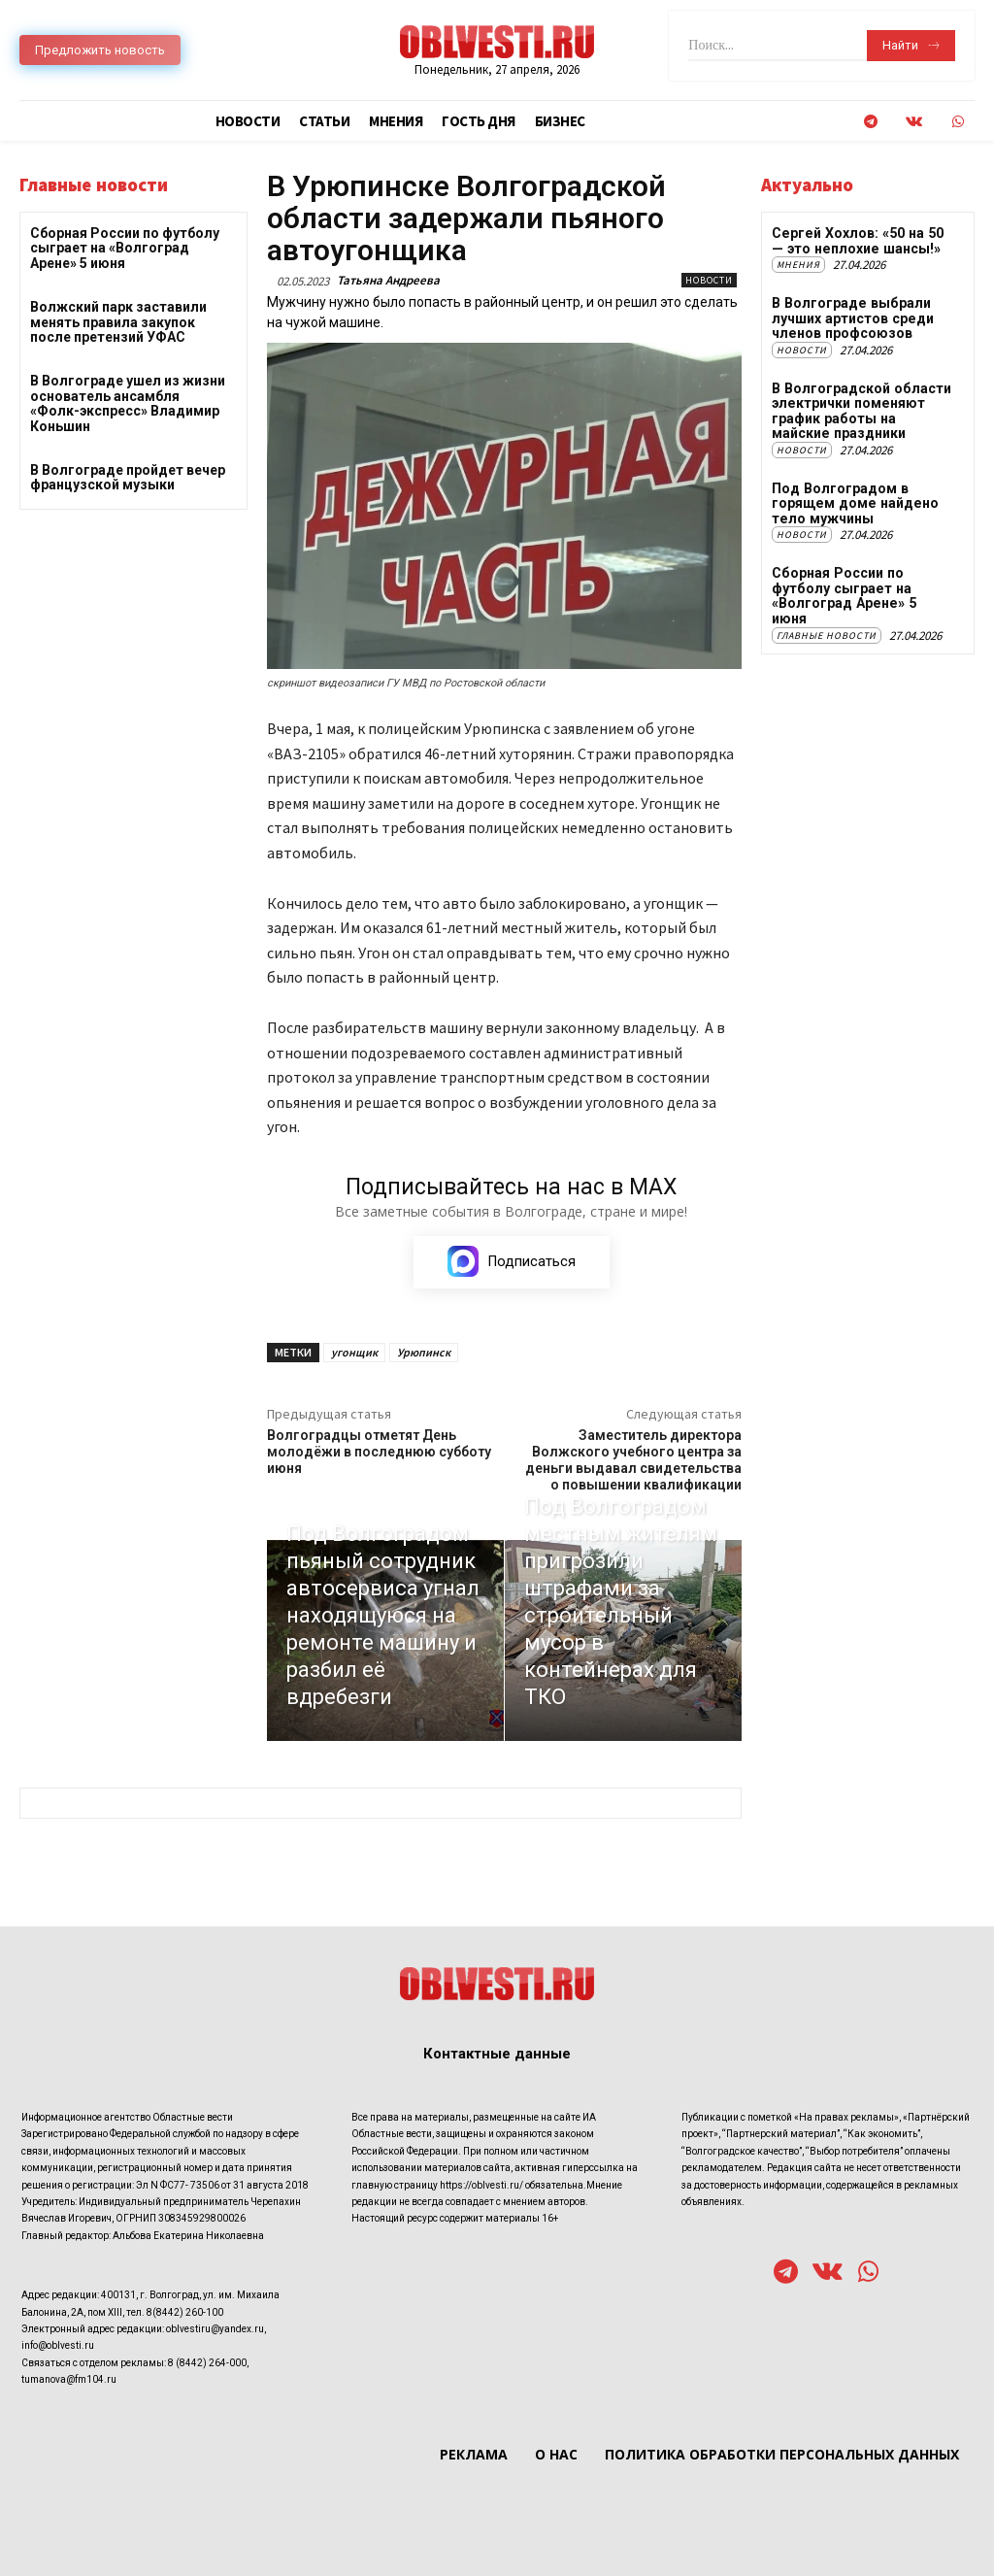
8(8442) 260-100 (185, 2312)
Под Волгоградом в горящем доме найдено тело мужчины (853, 502)
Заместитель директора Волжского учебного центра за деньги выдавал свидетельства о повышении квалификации (633, 1460)
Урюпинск (423, 1353)
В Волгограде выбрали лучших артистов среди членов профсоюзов (851, 318)
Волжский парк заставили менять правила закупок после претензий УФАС (118, 322)
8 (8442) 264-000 (207, 2364)
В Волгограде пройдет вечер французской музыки (127, 477)
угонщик (354, 1353)
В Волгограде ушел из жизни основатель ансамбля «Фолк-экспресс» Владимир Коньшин (127, 403)
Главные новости (827, 618)
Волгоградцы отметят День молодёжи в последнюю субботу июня (379, 1452)
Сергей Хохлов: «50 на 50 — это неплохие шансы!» (861, 240)
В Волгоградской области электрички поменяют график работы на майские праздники (862, 410)
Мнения (798, 264)
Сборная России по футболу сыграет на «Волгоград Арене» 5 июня (124, 248)
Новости (709, 280)
